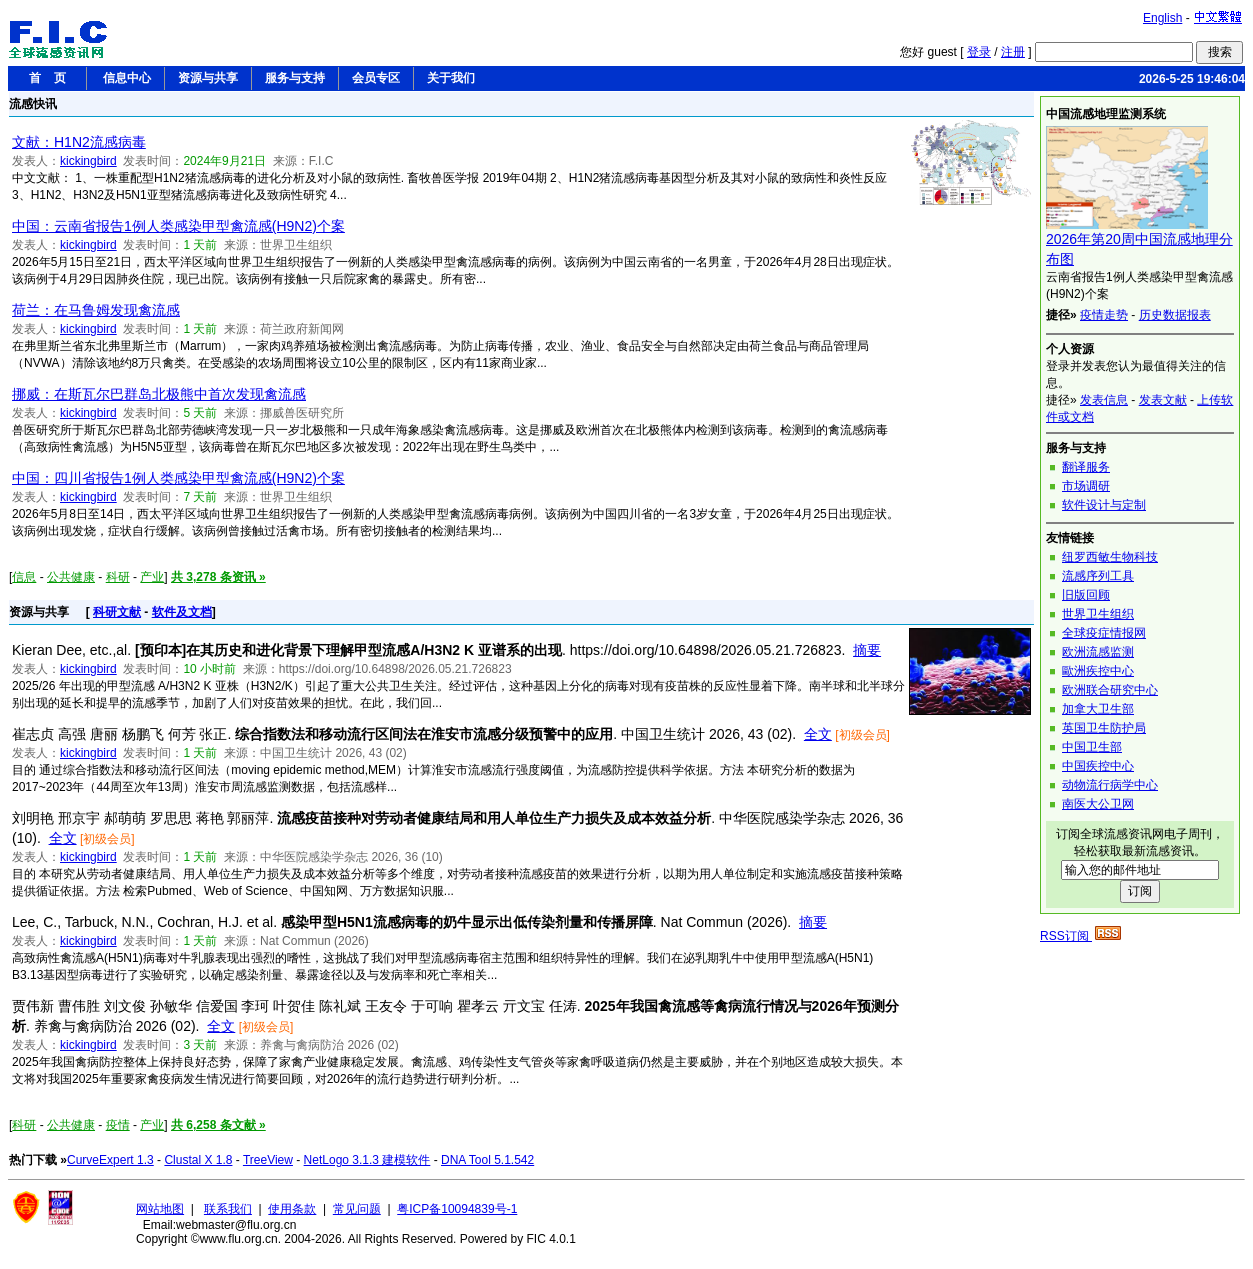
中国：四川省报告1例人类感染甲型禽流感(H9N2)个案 (178, 478)
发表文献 (1163, 400)
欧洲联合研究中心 (1110, 690)
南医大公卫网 (1098, 804)
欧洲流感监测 (1098, 652)
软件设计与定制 (1104, 505)
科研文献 (117, 612)
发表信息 (1104, 400)
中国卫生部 (1092, 747)
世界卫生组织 (1098, 614)
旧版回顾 (1086, 595)
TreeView (268, 1160)
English (1162, 18)
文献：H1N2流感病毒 (79, 142)
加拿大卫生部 (1098, 709)
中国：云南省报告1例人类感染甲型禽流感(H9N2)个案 (178, 226)
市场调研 (1086, 486)
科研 (118, 577)
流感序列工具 (1098, 576)
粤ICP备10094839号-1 (457, 1209)
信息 (24, 577)
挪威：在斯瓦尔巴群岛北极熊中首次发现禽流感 (159, 394)
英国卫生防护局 (1104, 728)
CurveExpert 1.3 (110, 1160)
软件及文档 (182, 612)
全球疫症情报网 (1104, 633)
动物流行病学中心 (1110, 785)
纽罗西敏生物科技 (1110, 557)
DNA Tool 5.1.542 (487, 1160)
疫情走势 (1104, 315)
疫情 (118, 1125)
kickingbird (88, 161)
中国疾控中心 (1098, 766)
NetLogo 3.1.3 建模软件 (367, 1160)
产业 (152, 577)
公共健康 (71, 577)
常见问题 (357, 1209)
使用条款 (292, 1209)
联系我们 (228, 1209)
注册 (1013, 52)
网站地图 (160, 1209)
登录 (979, 52)
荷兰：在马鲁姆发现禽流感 (96, 310)
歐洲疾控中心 (1098, 671)
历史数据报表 (1175, 315)
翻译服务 (1086, 467)
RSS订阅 (1080, 936)
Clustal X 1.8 (198, 1160)
